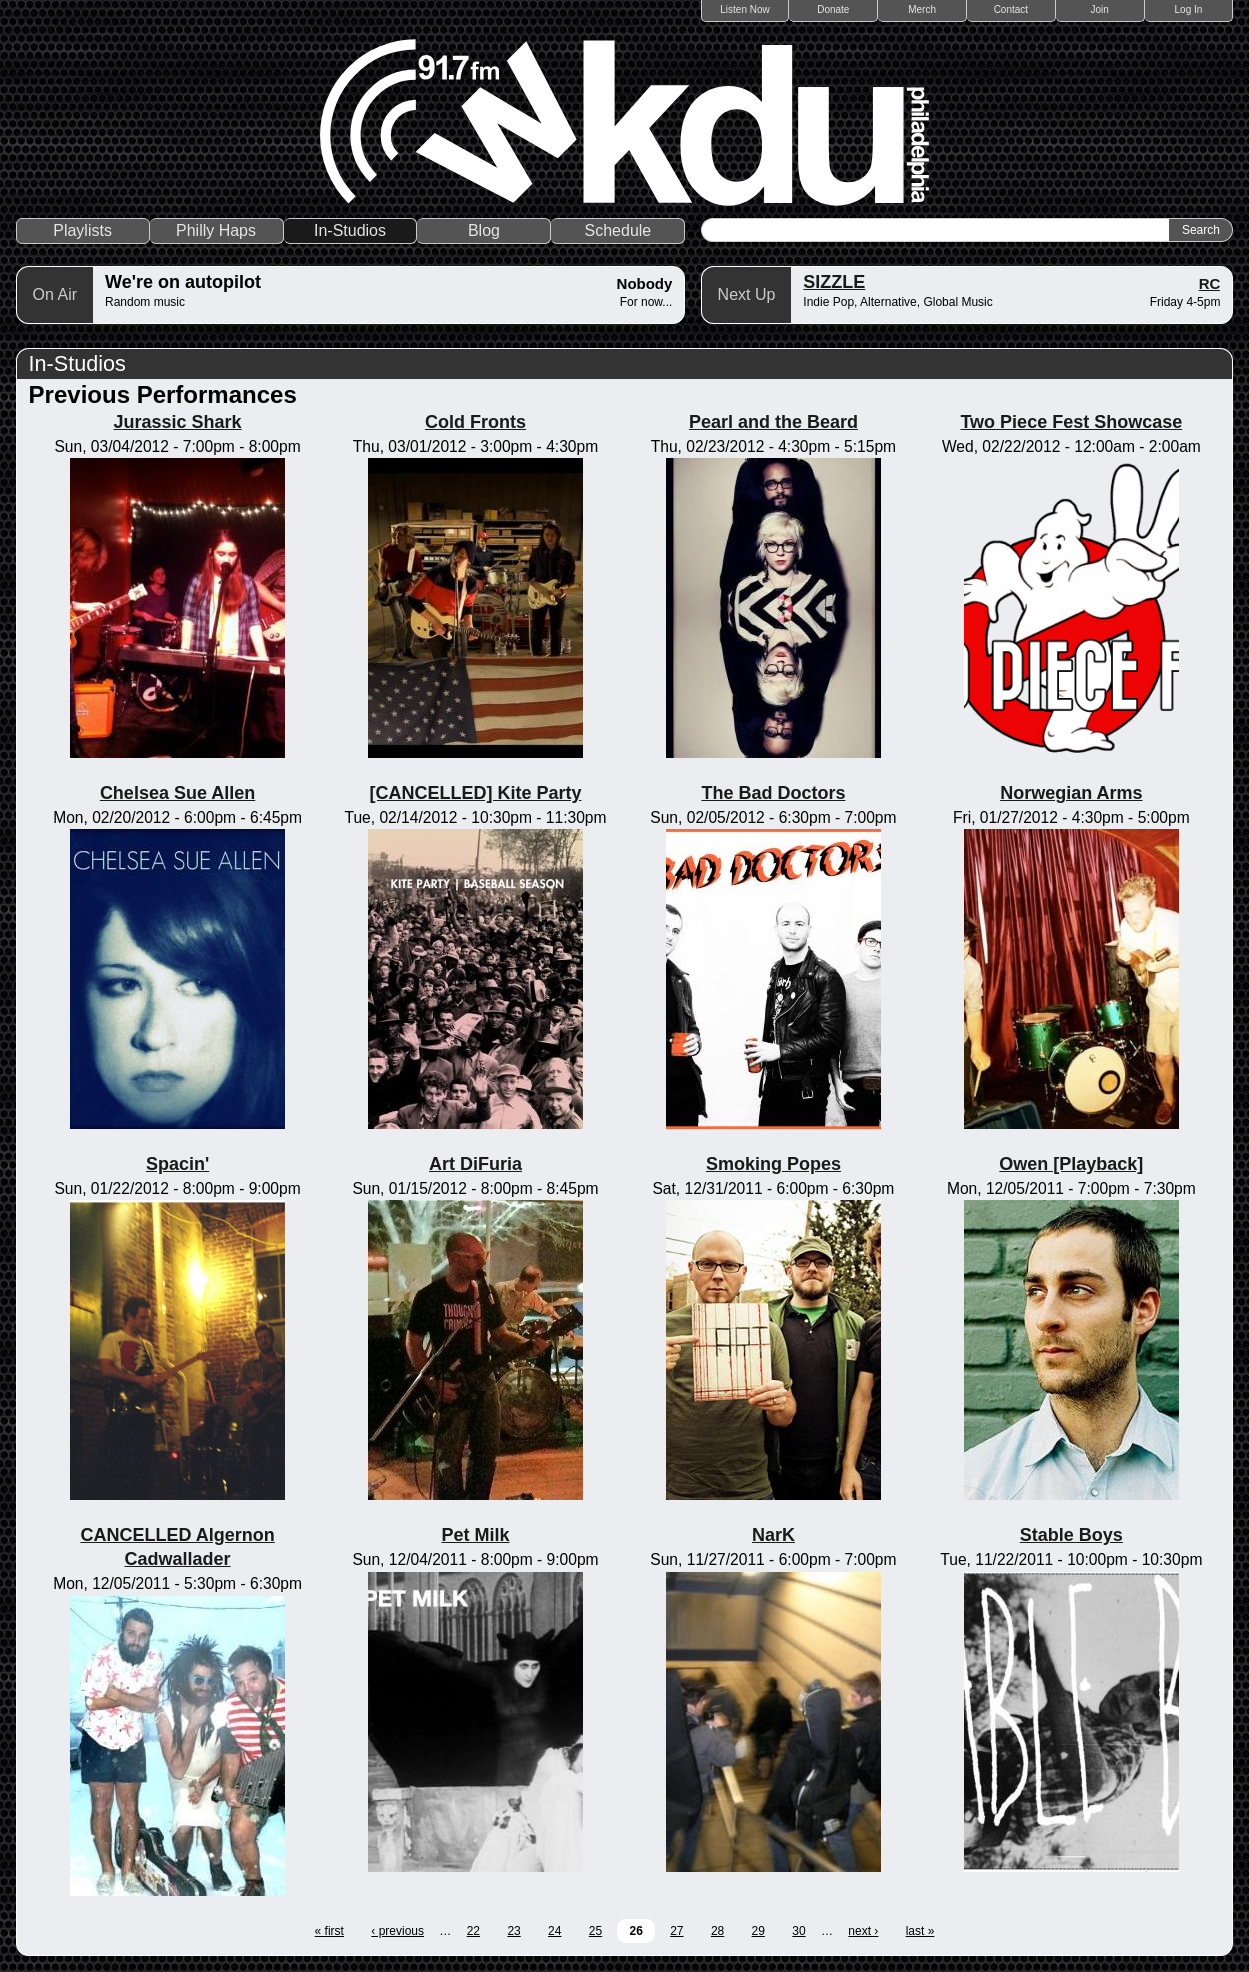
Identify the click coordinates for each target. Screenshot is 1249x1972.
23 (513, 1931)
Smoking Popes (773, 1164)
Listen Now (744, 9)
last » (920, 1931)
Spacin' (177, 1164)
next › (863, 1931)
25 (595, 1931)
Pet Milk (475, 1535)
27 (676, 1931)
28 (717, 1931)
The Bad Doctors (773, 793)
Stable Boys (1071, 1535)
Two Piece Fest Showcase (1071, 422)
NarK (773, 1535)
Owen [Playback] (1071, 1164)
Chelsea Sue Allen (177, 793)
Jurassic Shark (178, 422)
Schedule (618, 230)
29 (758, 1931)
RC (1210, 283)
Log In (1189, 9)
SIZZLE (834, 282)
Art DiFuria (475, 1164)
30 (798, 1931)
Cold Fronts (475, 422)
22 (473, 1931)
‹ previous (397, 1931)
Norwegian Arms (1071, 793)
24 (554, 1931)
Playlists (82, 230)
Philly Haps (216, 230)
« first (329, 1931)
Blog (484, 230)
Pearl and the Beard (773, 422)
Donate (833, 9)
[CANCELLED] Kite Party (475, 793)
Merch (922, 9)
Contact (1011, 9)
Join (1099, 9)
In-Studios (350, 230)
